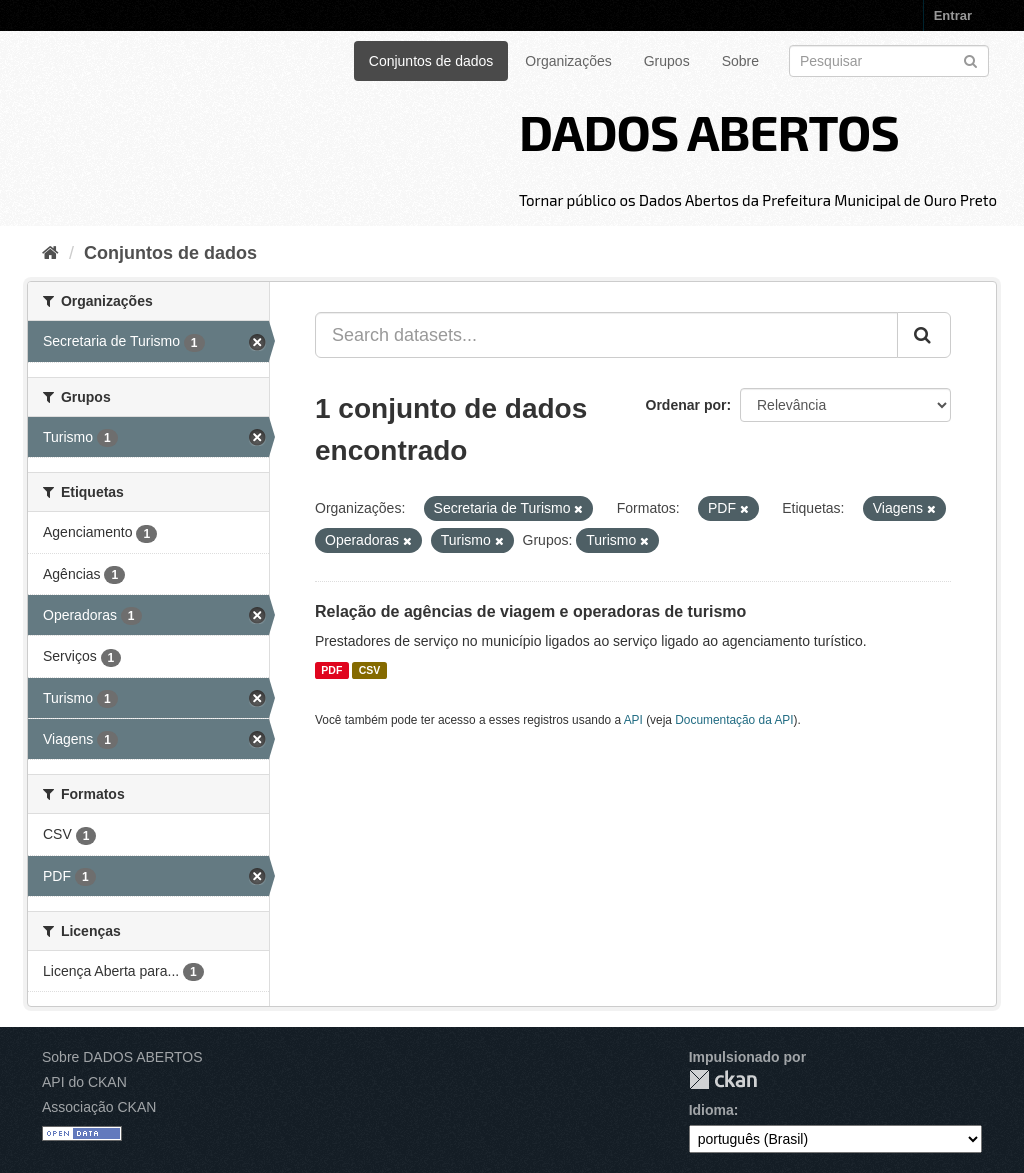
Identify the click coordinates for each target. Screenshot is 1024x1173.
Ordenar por (686, 405)
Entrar (953, 15)
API (633, 720)
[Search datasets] (889, 61)
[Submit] (970, 59)
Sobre (740, 61)
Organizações (568, 61)
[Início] (50, 253)
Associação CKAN (99, 1107)
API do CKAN (84, 1082)
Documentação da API (734, 720)
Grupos (667, 61)
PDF (331, 670)
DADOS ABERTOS (709, 131)
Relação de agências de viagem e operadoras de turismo (530, 611)
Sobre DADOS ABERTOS (122, 1057)
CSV (370, 670)
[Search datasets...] (606, 335)
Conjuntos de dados (431, 61)
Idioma (711, 1110)
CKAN (723, 1079)
